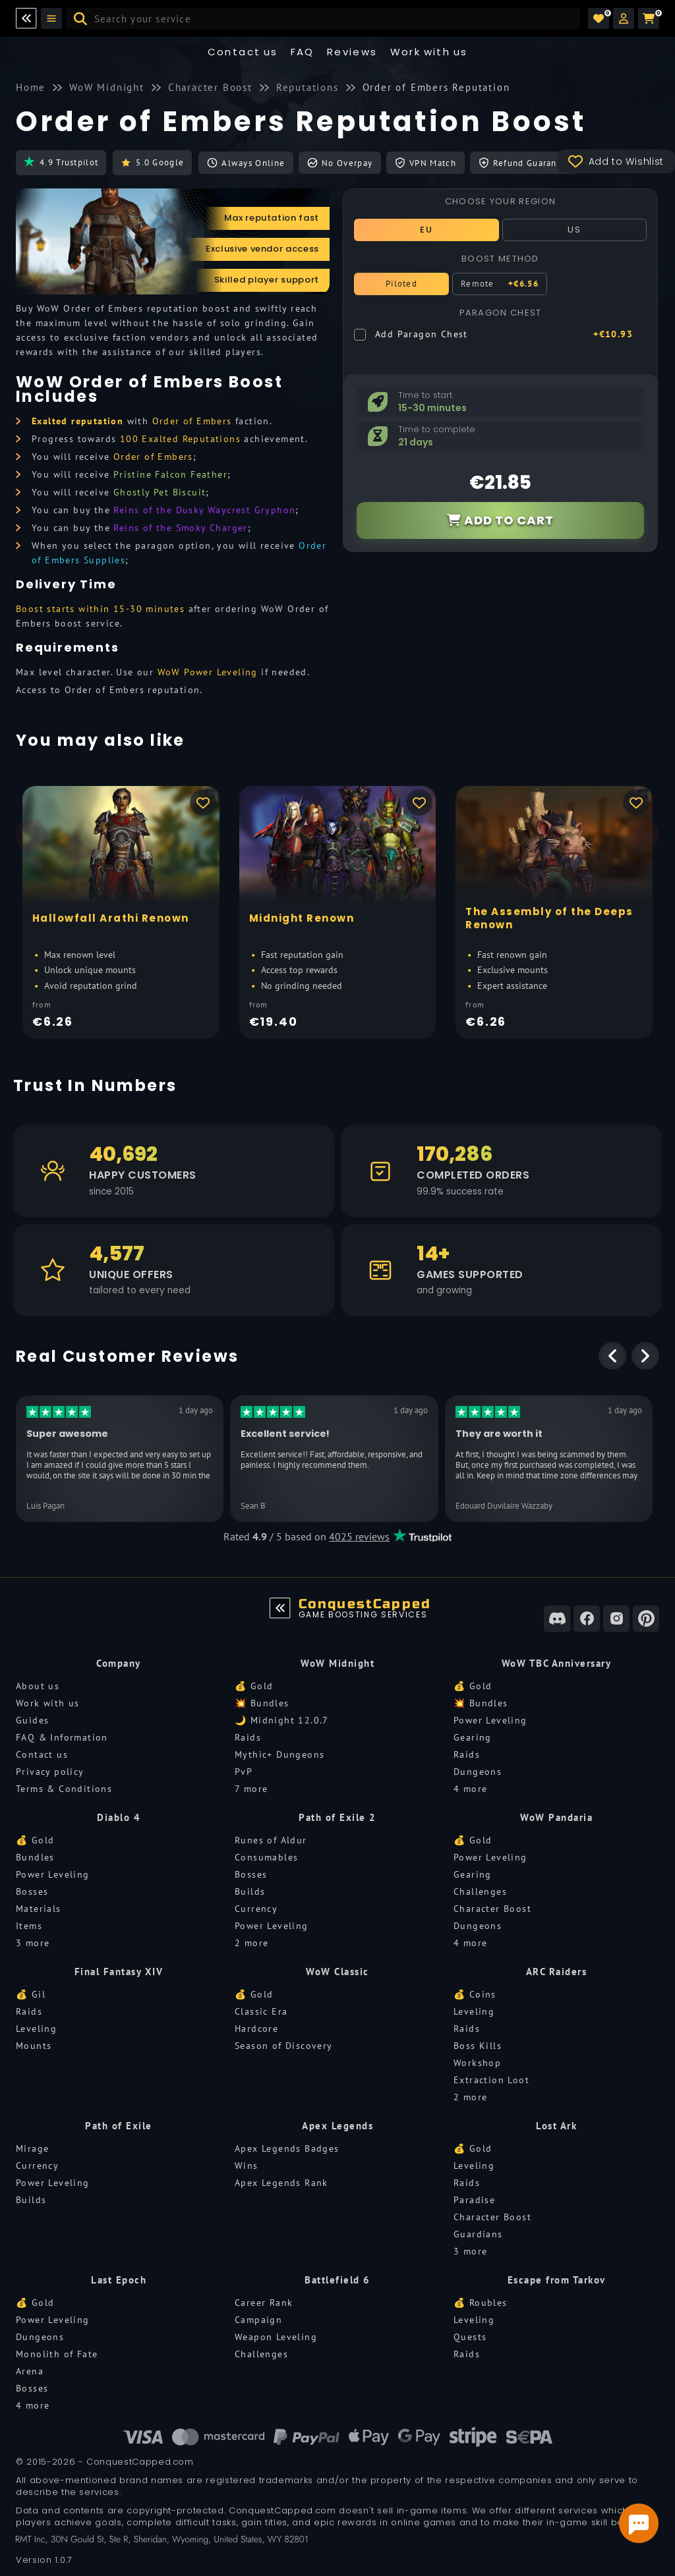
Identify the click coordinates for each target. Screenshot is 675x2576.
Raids (248, 1737)
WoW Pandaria (556, 1817)
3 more (32, 1943)
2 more (251, 1943)
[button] (623, 18)
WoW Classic (337, 1971)
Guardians (478, 2234)
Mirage (32, 2148)
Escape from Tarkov (557, 2280)
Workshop (477, 2063)
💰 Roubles (481, 2303)
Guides (32, 1720)
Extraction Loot (491, 2080)
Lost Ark (556, 2125)
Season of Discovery (284, 2046)
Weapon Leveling (276, 2337)
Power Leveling (490, 1720)
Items (29, 1926)
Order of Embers (192, 421)
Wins (246, 2165)
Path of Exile (118, 2125)
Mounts (33, 2046)
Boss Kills (478, 2046)
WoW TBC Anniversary (557, 1663)
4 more (470, 1789)
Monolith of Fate (57, 2354)
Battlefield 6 (337, 2280)
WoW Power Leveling (208, 672)
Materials (38, 1909)
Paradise (474, 2200)
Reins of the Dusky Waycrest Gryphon (204, 510)
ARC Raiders (556, 1971)
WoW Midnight (337, 1663)
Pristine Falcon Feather (170, 474)
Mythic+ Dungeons (279, 1754)
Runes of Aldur (271, 1840)
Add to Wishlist (616, 161)
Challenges (480, 1891)
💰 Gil (30, 1994)
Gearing (473, 1737)
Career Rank (264, 2303)
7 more (251, 1789)
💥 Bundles (262, 1703)
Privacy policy (50, 1772)
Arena (30, 2371)
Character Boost (492, 1909)
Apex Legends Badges (287, 2148)
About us (37, 1686)
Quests (470, 2337)
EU (426, 229)
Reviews (352, 52)
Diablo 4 (118, 1817)
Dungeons (478, 1772)
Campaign (258, 2320)
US (574, 229)
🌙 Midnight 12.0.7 (282, 1720)
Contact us (243, 52)
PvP (243, 1772)
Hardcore (256, 2028)
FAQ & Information (62, 1737)
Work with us (48, 1703)
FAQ (302, 52)
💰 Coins (475, 1994)
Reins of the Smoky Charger (180, 528)
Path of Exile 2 (337, 1817)
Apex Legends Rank (281, 2183)
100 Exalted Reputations (180, 439)
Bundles (35, 1857)
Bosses (32, 1891)
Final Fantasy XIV (118, 1971)
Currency (256, 1909)
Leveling (36, 2028)
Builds (250, 1891)
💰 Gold (254, 1686)
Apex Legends (337, 2125)
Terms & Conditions (64, 1789)
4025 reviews (359, 1536)
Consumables (266, 1857)
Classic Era (261, 2011)
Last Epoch (118, 2280)
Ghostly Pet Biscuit (159, 492)
